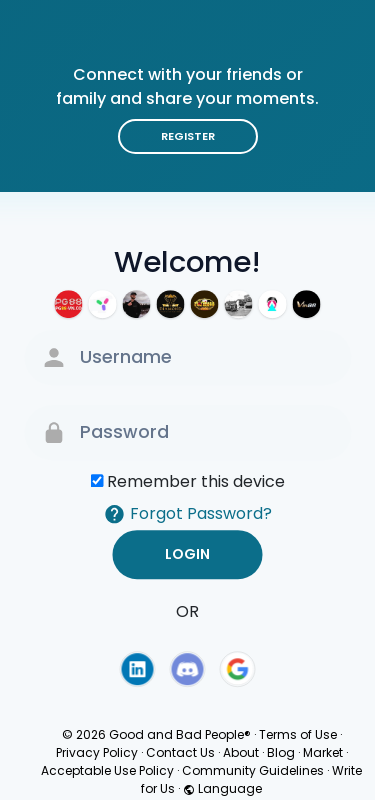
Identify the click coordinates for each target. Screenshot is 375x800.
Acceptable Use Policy (107, 770)
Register (188, 136)
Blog (281, 752)
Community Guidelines (253, 770)
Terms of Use (298, 734)
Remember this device (196, 481)
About (241, 752)
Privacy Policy (97, 752)
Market (323, 752)
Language (222, 788)
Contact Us (180, 752)
